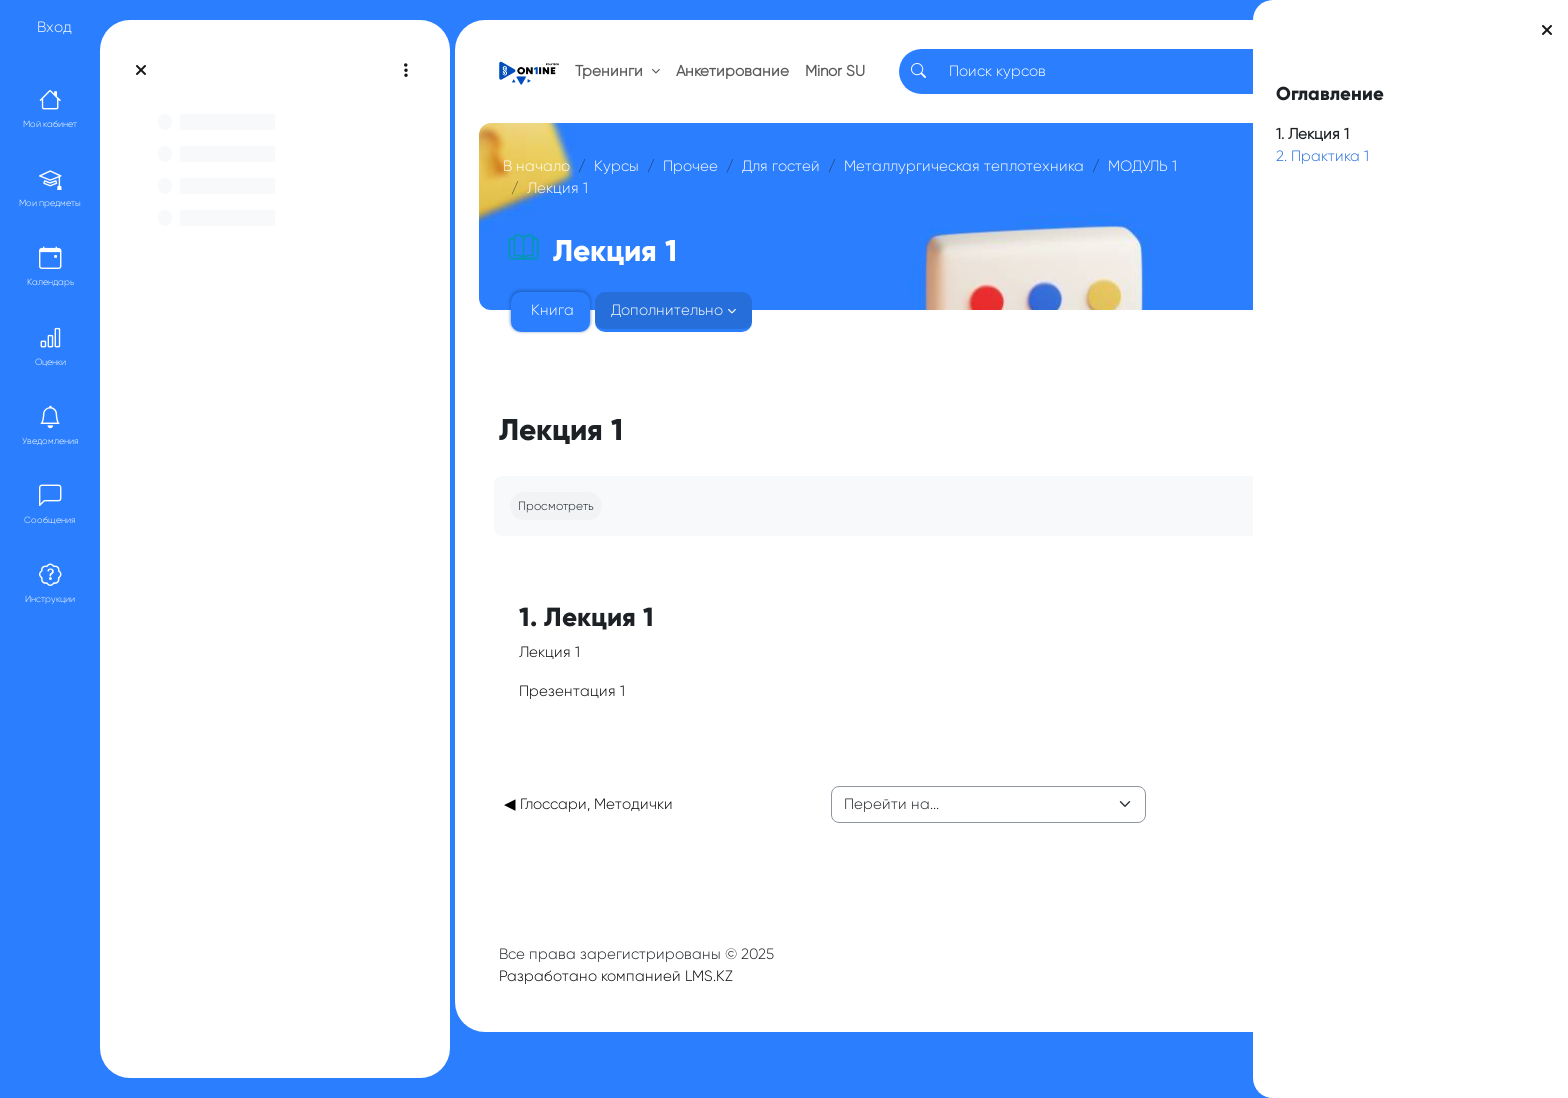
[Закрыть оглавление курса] (141, 70)
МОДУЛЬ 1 (839, 211)
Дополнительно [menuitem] (681, 333)
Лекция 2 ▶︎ (1140, 827)
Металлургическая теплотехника (661, 211)
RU (1143, 82)
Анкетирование (746, 82)
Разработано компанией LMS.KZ (630, 999)
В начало (550, 188)
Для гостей (795, 188)
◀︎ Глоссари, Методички (602, 827)
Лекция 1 (928, 211)
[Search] (1017, 82)
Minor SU (837, 82)
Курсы (630, 188)
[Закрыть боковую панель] (1547, 30)
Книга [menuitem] (566, 333)
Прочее (704, 188)
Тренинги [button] (625, 82)
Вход (54, 27)
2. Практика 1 (1322, 156)
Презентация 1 (586, 713)
